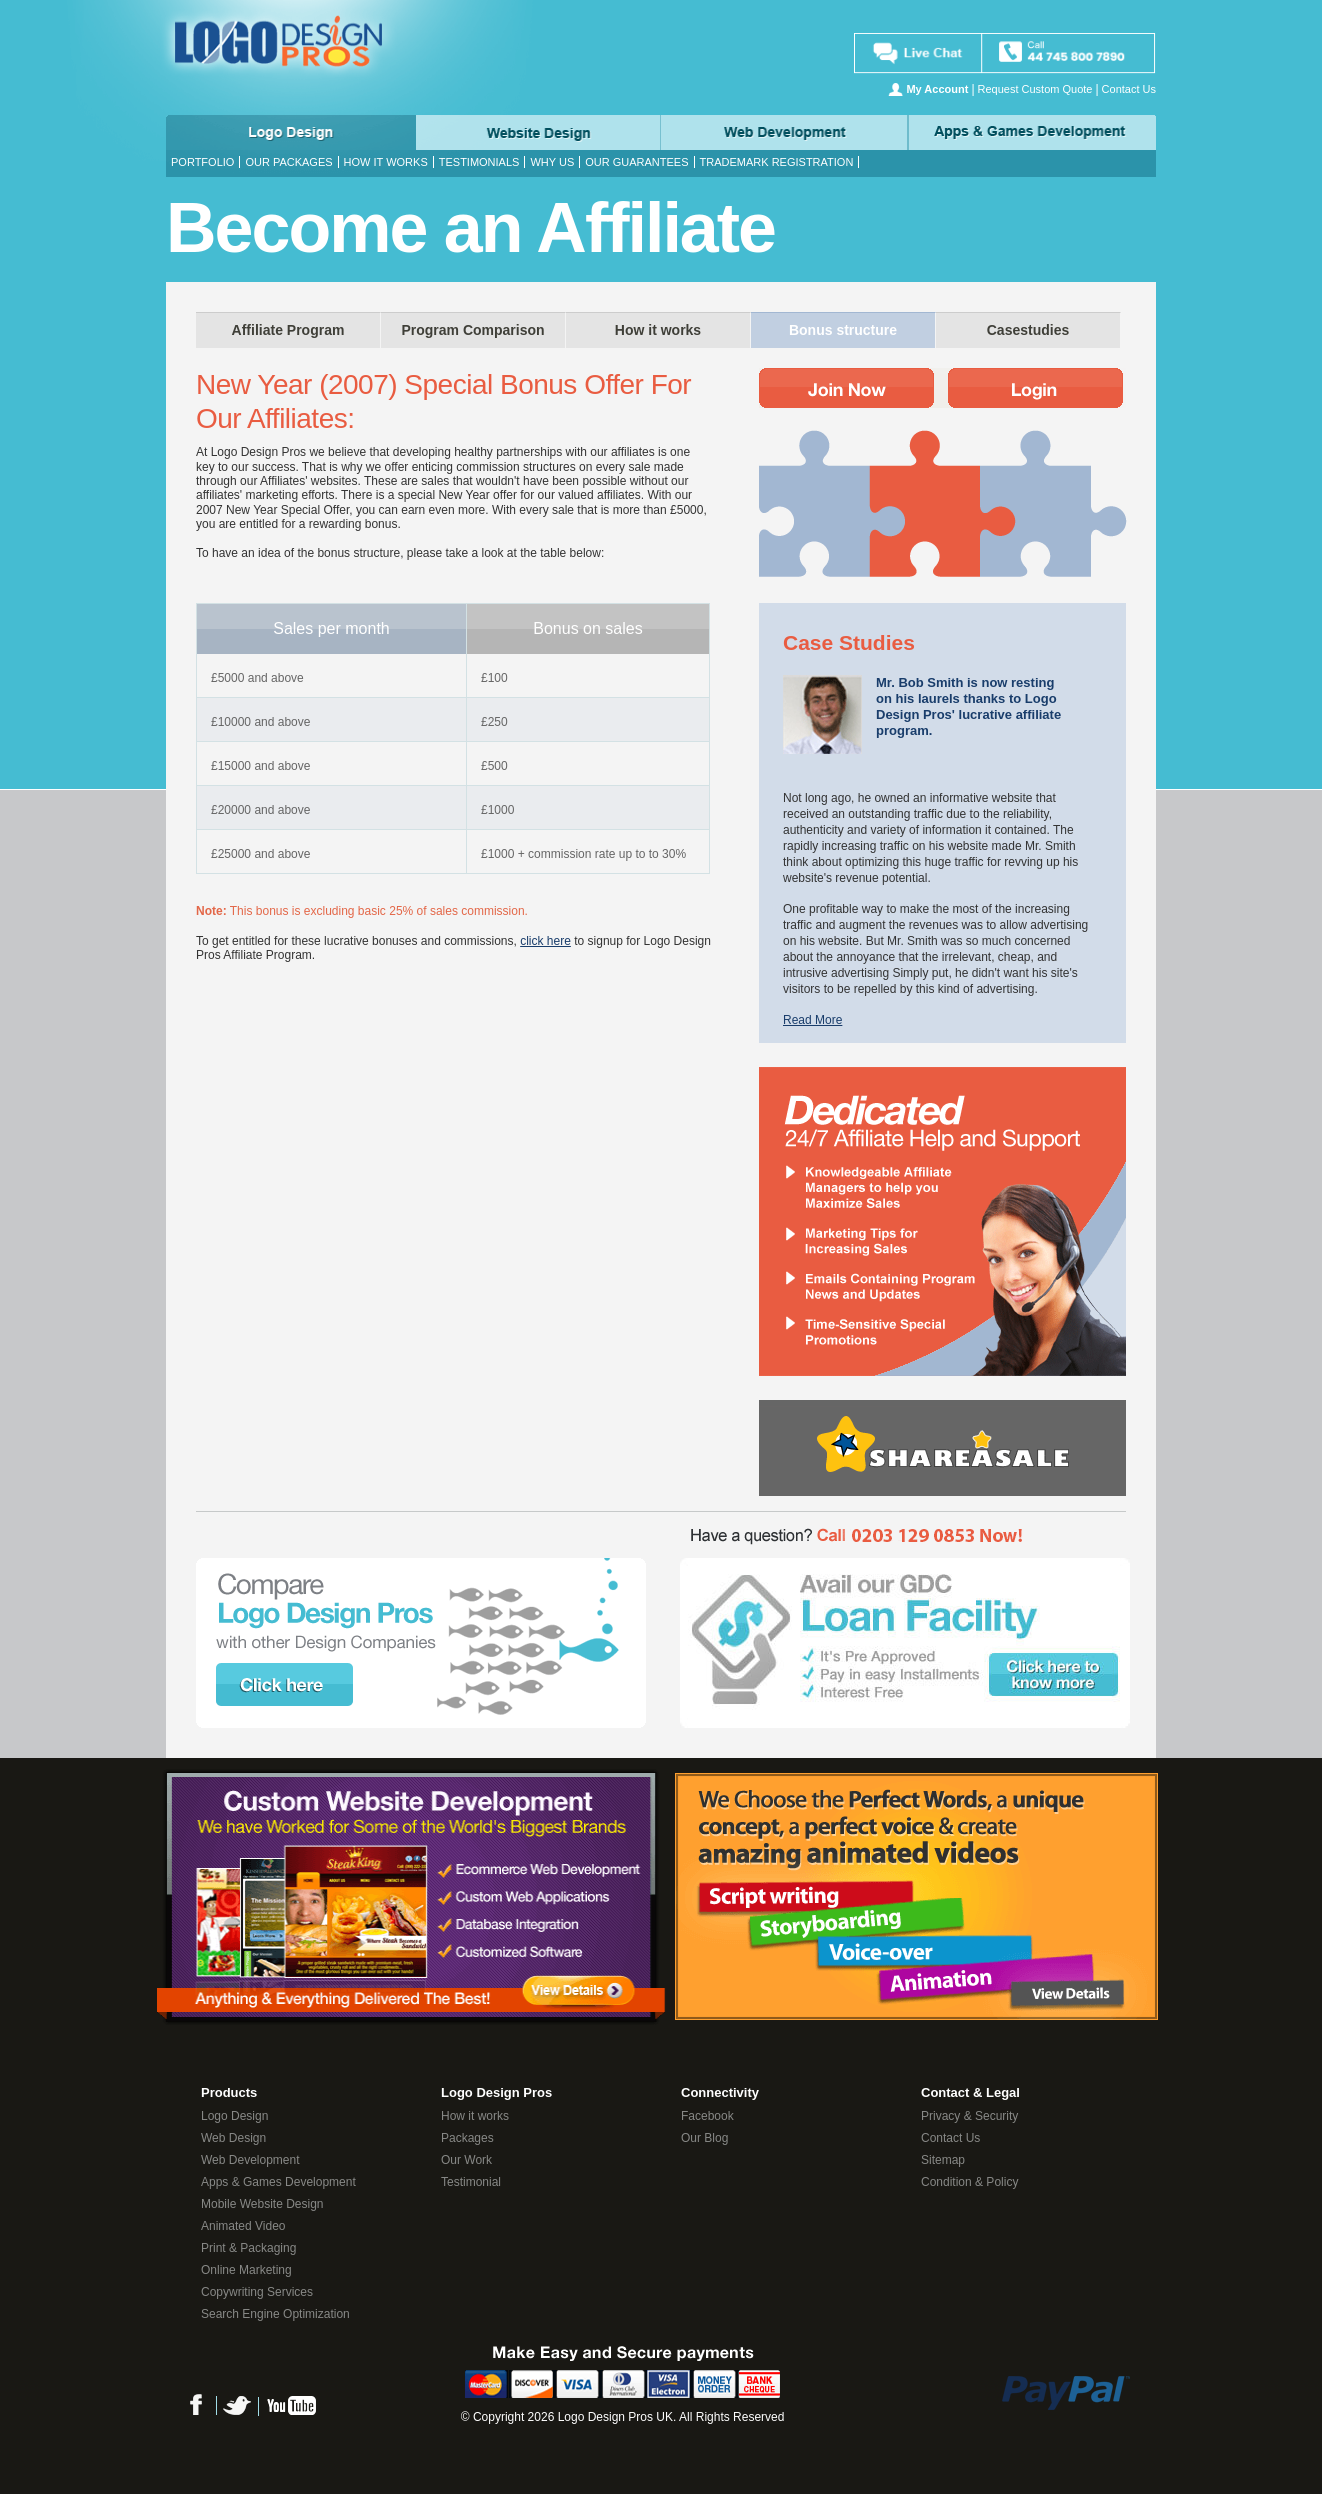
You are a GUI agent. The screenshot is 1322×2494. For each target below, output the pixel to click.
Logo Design (234, 2116)
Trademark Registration (777, 162)
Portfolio (202, 162)
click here (545, 941)
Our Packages (288, 162)
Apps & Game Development (1033, 132)
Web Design (538, 132)
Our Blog (704, 2138)
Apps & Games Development (278, 2182)
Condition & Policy (969, 2182)
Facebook (707, 2116)
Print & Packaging (248, 2248)
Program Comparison (472, 330)
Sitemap (943, 2160)
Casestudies (1028, 330)
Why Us (552, 162)
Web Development (785, 132)
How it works (386, 162)
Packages (467, 2138)
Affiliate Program (288, 330)
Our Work (466, 2160)
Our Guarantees (636, 162)
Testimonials (479, 162)
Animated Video (243, 2226)
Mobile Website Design (262, 2204)
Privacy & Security (969, 2116)
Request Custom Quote (1035, 89)
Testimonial (471, 2182)
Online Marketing (246, 2270)
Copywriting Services (257, 2292)
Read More (812, 1020)
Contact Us (1129, 89)
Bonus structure (843, 330)
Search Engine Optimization (275, 2314)
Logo (290, 132)
